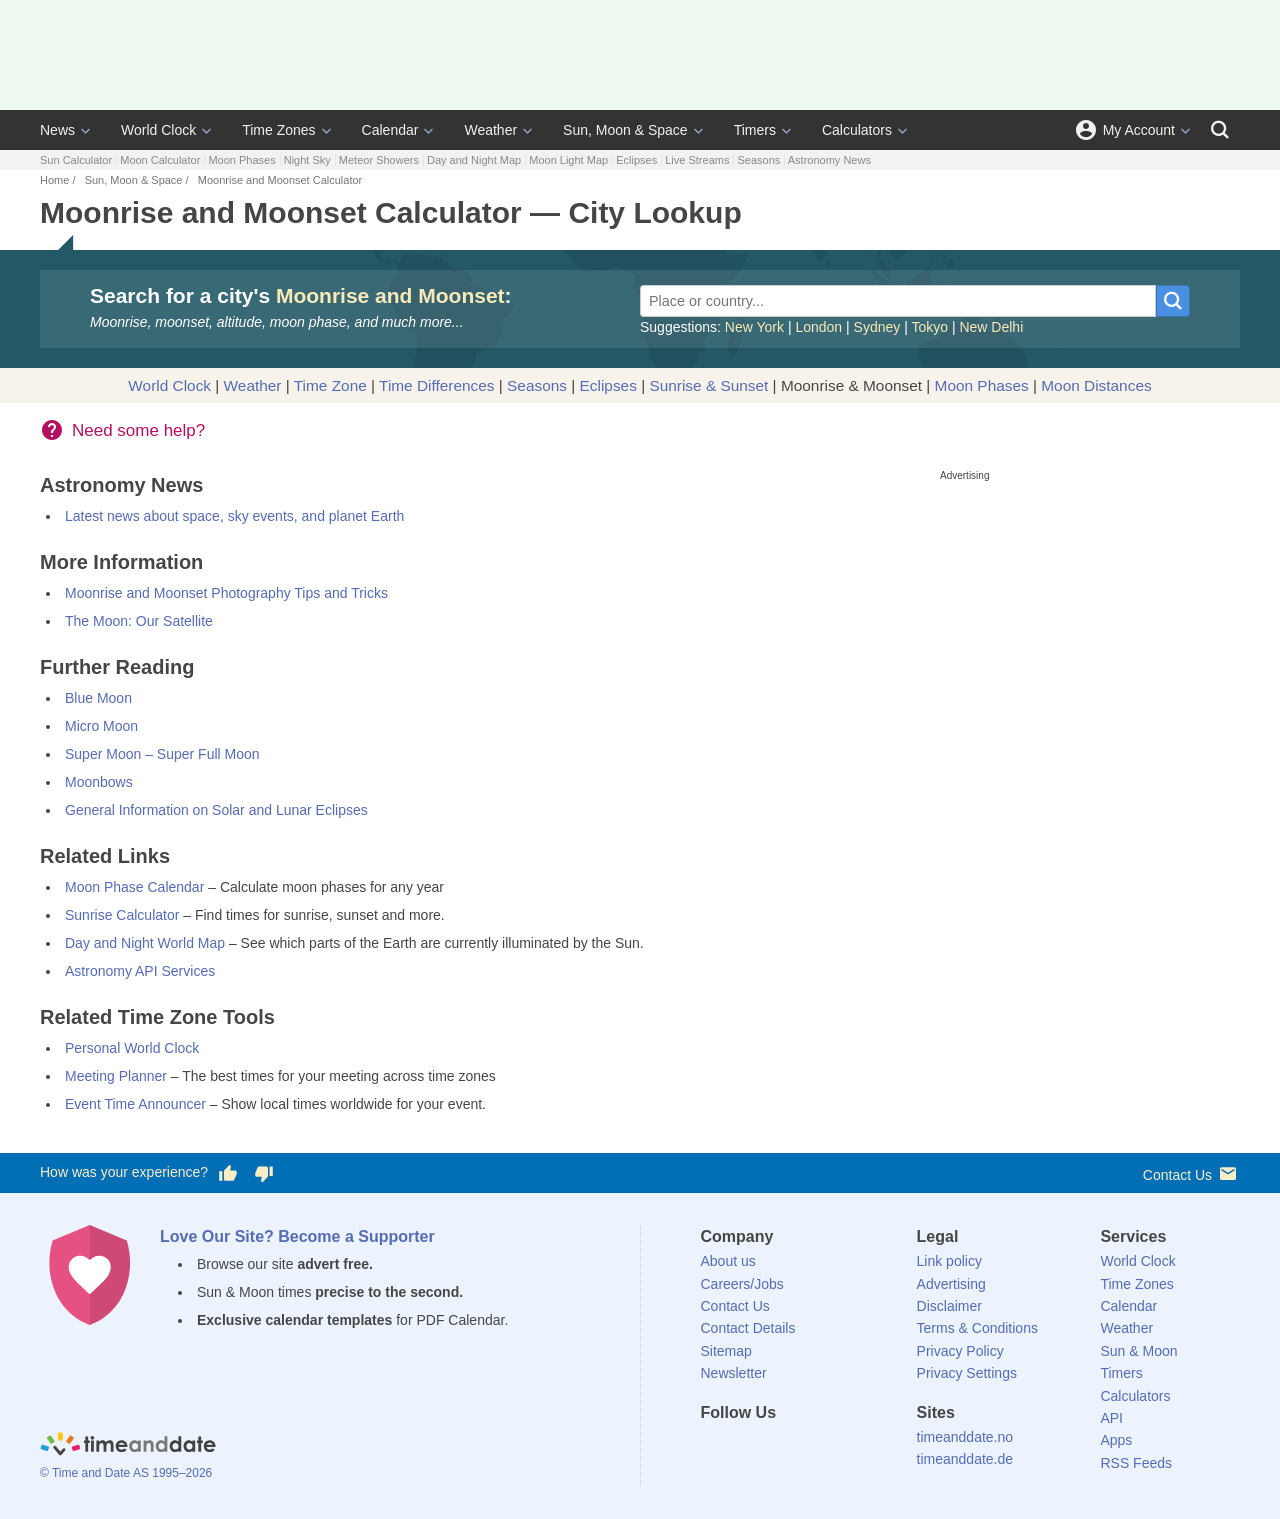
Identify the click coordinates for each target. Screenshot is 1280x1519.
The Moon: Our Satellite (139, 621)
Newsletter (734, 1373)
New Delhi (991, 327)
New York (754, 327)
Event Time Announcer (135, 1104)
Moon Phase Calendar (134, 887)
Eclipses (636, 160)
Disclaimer (949, 1306)
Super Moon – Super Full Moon (162, 754)
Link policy (949, 1261)
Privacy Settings (967, 1373)
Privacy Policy (960, 1351)
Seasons (758, 160)
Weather (490, 130)
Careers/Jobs (742, 1284)
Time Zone (330, 385)
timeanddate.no (965, 1437)
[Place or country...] (898, 301)
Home (54, 180)
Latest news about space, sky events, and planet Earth (234, 516)
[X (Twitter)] (749, 1449)
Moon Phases (241, 160)
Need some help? (138, 430)
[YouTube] (851, 1449)
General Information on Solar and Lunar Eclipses (216, 810)
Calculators (857, 130)
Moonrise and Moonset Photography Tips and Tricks (226, 593)
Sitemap (726, 1351)
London (818, 327)
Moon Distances (1096, 385)
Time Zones (278, 130)
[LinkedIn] (783, 1449)
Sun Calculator (76, 160)
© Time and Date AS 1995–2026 (126, 1473)
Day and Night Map (474, 160)
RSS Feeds (1136, 1463)
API (1111, 1418)
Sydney (877, 327)
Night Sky (307, 160)
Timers (755, 130)
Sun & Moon (1138, 1351)
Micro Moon (101, 726)
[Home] (128, 1447)
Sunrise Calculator (122, 915)
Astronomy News (829, 160)
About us (728, 1261)
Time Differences (436, 385)
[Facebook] (716, 1449)
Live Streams (697, 160)
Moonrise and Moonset (390, 295)
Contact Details (748, 1328)
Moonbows (99, 782)
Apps (1116, 1440)
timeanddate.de (965, 1459)
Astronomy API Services (140, 971)
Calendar (390, 130)
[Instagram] (817, 1449)
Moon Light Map (568, 160)
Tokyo (929, 327)
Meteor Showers (379, 160)
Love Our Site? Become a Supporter (297, 1236)
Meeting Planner (116, 1076)
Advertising (951, 1284)
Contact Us (1191, 1173)
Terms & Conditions (977, 1328)
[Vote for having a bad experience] (264, 1173)
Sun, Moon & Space (625, 130)
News (57, 130)
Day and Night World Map (145, 943)
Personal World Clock (132, 1048)
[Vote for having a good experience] (228, 1173)
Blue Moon (98, 698)
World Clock (158, 130)
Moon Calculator (160, 160)
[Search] (1220, 130)
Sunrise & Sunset (708, 385)
